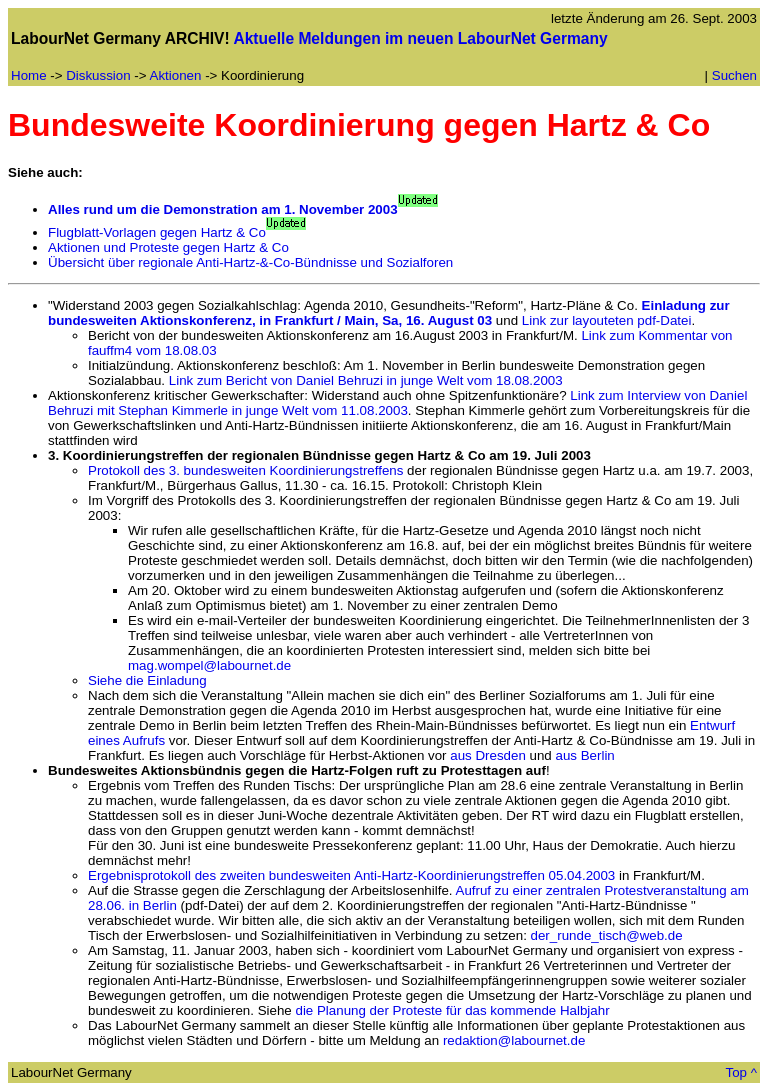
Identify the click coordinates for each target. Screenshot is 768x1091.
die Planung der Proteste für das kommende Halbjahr (452, 1010)
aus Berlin (585, 755)
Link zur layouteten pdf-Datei (607, 320)
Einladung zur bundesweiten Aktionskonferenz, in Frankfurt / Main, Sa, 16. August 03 (389, 313)
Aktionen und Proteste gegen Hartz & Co (168, 247)
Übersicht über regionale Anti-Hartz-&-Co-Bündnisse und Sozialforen (250, 262)
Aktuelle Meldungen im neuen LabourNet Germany (420, 38)
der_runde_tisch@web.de (607, 935)
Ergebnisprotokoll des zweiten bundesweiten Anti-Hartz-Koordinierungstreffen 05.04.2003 (351, 875)
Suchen (734, 75)
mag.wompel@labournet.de (209, 665)
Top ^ (741, 1072)
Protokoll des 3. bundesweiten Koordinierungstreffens (245, 470)
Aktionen (176, 75)
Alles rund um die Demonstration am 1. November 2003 (223, 209)
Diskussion (98, 75)
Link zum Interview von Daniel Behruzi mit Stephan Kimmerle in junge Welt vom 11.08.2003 (397, 403)
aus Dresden (488, 755)
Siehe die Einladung (147, 680)
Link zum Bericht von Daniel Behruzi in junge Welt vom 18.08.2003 (366, 380)
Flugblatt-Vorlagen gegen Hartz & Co (157, 232)
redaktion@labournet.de (514, 1040)
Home (29, 75)
